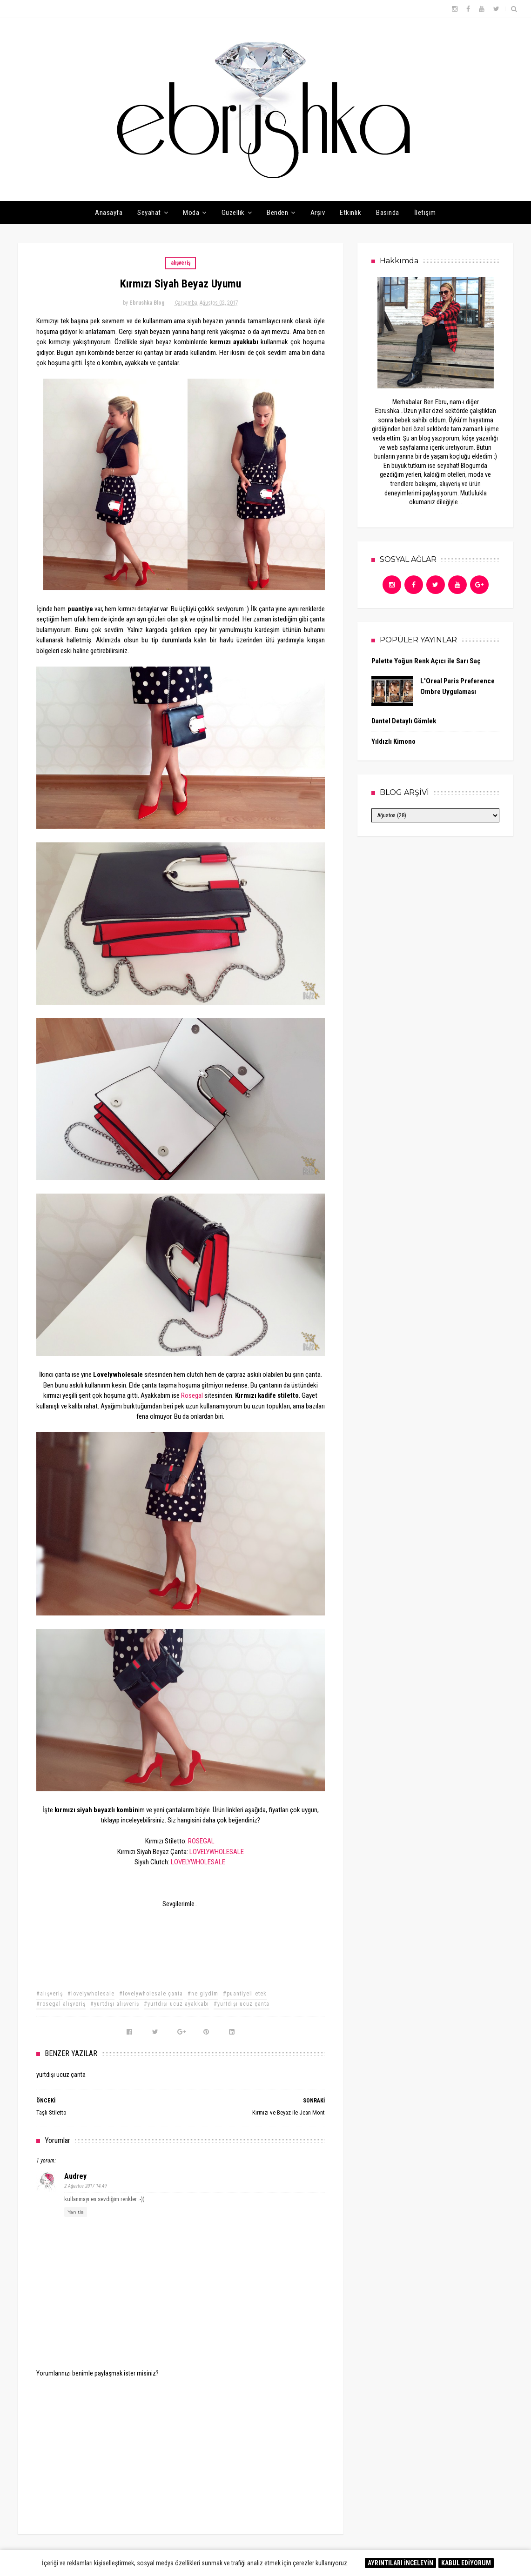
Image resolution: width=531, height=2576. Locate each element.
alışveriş (180, 263)
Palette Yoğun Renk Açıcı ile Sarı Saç (426, 661)
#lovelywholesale (90, 1993)
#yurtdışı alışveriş (114, 2004)
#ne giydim (203, 1993)
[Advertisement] (180, 2449)
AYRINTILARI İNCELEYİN (400, 2563)
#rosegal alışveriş (61, 2004)
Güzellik (233, 212)
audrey (75, 2176)
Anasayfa (108, 212)
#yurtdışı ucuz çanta (241, 2004)
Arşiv (317, 212)
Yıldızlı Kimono (393, 741)
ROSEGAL (201, 1841)
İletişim (425, 212)
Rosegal (192, 1395)
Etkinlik (350, 212)
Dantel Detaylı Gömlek (403, 721)
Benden (277, 212)
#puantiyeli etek (245, 1993)
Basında (387, 212)
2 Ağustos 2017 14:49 (85, 2186)
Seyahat (149, 212)
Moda (191, 212)
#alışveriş (49, 1993)
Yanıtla (75, 2212)
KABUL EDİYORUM (466, 2563)
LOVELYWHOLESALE (216, 1852)
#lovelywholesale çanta (151, 1993)
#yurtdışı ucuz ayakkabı (176, 2004)
